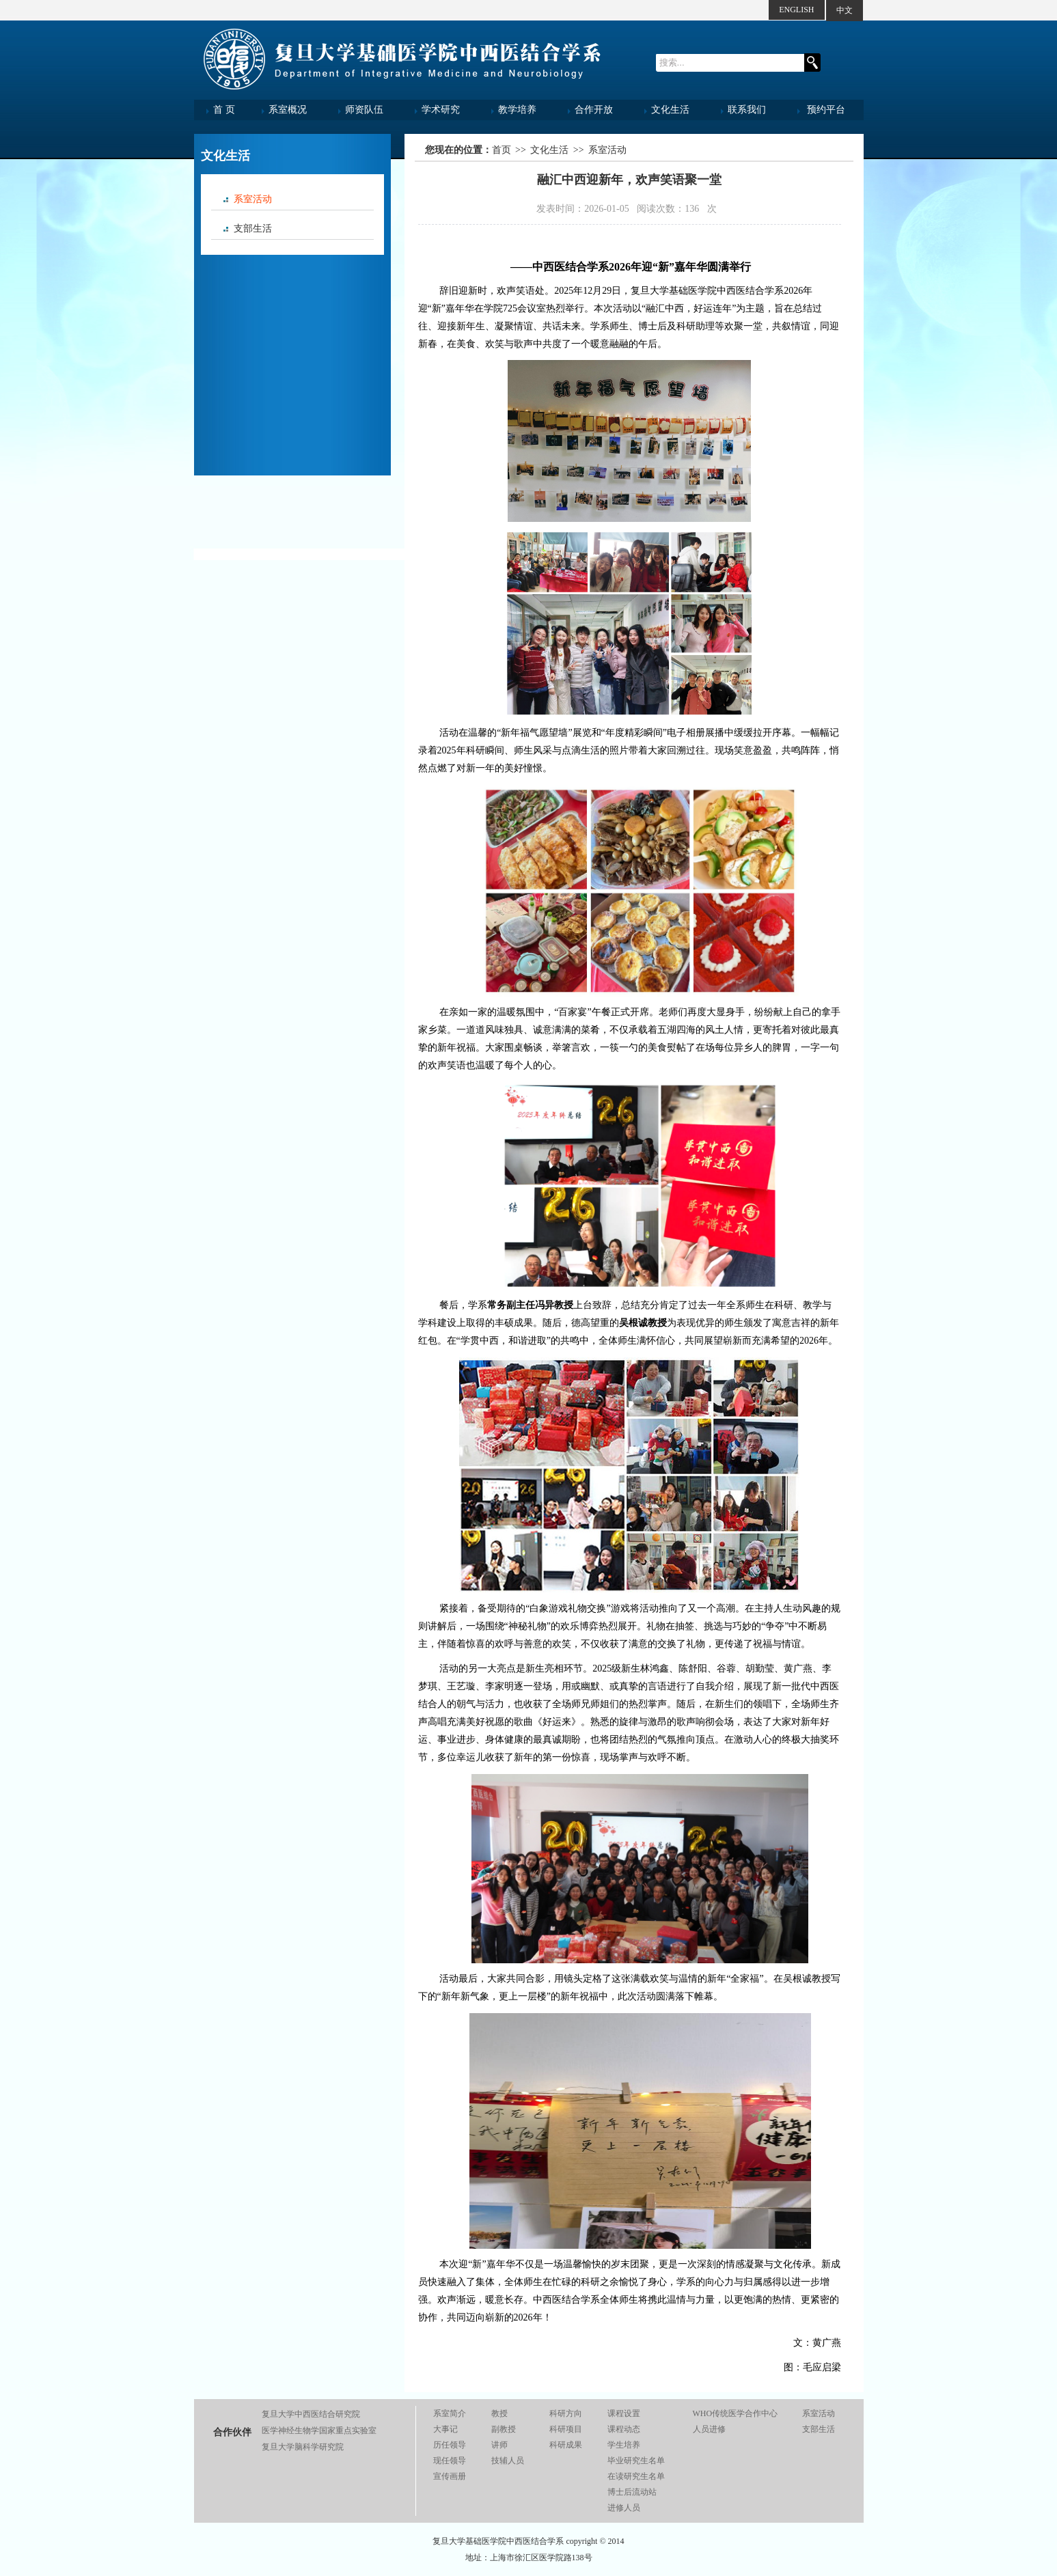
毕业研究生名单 (636, 2460)
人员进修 (709, 2429)
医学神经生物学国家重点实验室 (319, 2430)
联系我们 (747, 110)
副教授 (503, 2429)
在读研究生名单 (636, 2476)
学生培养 (623, 2445)
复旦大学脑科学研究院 (303, 2447)
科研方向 (565, 2413)
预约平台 (826, 110)
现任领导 (449, 2460)
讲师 (499, 2445)
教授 (499, 2413)
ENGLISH (796, 9)
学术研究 (441, 110)
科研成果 (565, 2445)
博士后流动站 (632, 2492)
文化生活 (670, 110)
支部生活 (253, 228)
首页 (501, 150)
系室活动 (253, 199)
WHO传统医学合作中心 (735, 2413)
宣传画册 (449, 2476)
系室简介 (449, 2413)
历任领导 (449, 2445)
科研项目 (565, 2429)
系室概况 (288, 110)
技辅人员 (507, 2460)
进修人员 (623, 2507)
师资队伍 (364, 110)
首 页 (224, 110)
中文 (844, 10)
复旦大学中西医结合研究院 (311, 2414)
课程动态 (623, 2429)
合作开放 (594, 110)
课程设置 (623, 2413)
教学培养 (517, 110)
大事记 (445, 2429)
